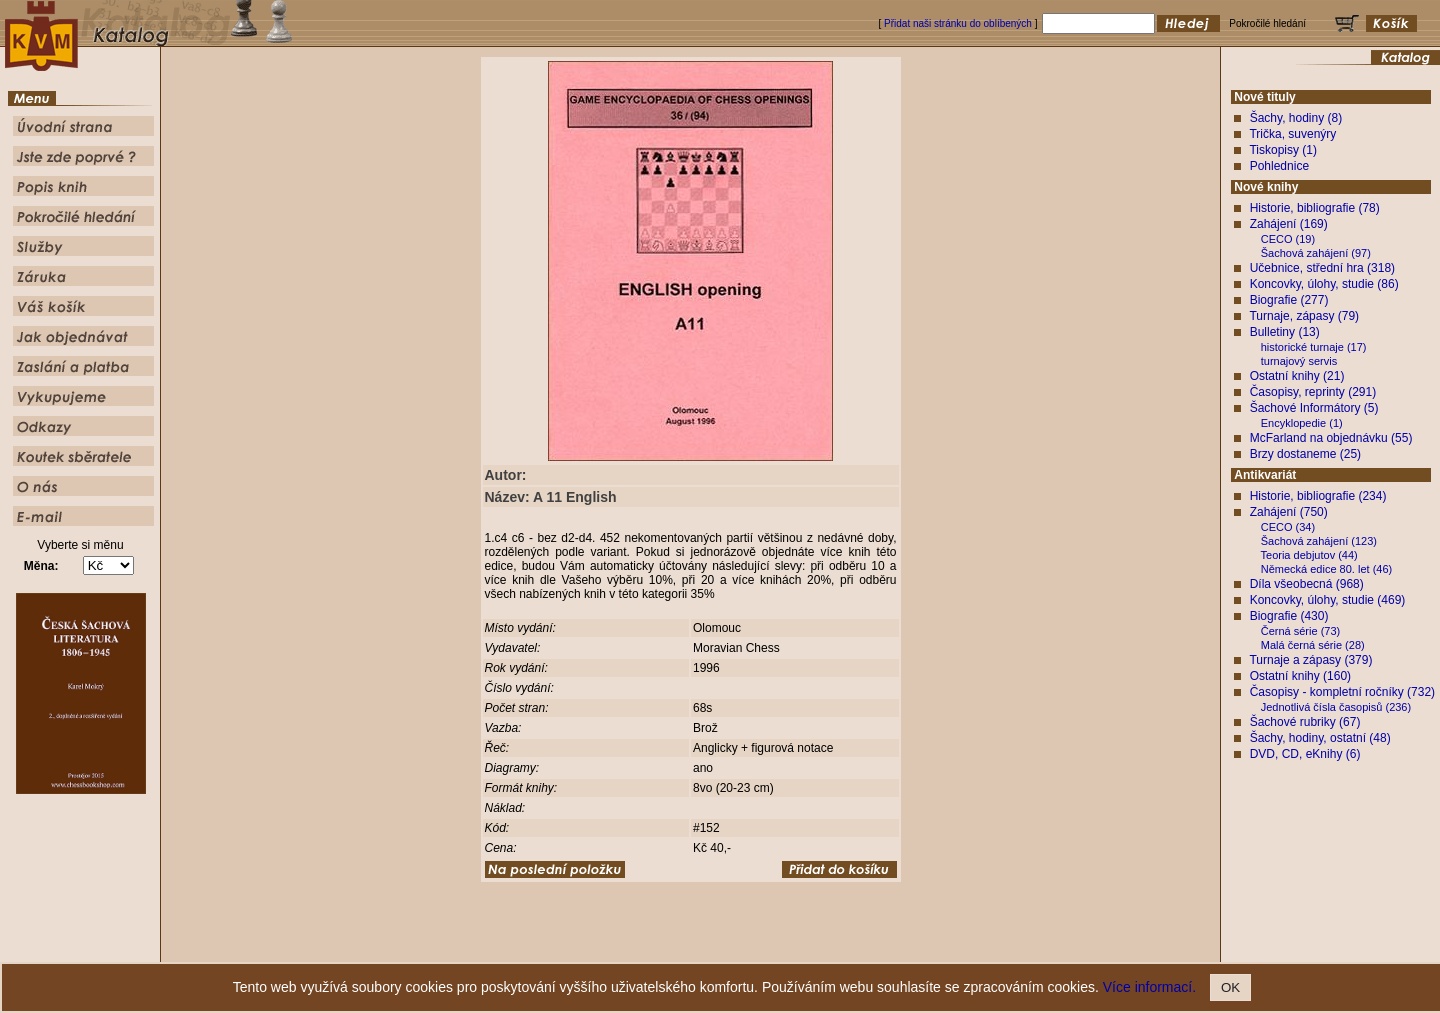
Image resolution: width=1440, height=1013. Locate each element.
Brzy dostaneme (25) (1305, 454)
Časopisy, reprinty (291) (1313, 392)
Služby (841, 947)
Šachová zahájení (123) (1319, 541)
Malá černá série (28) (1313, 645)
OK (1230, 987)
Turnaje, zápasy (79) (1304, 316)
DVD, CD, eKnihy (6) (1305, 754)
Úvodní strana (556, 947)
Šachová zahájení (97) (1316, 253)
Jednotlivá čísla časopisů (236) (1336, 707)
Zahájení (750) (1289, 512)
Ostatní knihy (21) (1297, 376)
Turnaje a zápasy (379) (1310, 660)
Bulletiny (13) (1285, 332)
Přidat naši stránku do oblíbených (958, 23)
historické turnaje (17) (1314, 347)
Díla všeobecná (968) (1307, 584)
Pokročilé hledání (778, 947)
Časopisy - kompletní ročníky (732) (1342, 692)
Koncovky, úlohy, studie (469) (1328, 600)
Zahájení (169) (1289, 224)
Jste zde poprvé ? (635, 947)
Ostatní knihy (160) (1300, 676)
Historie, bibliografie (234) (1318, 496)
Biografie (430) (1289, 616)
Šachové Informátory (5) (1314, 408)
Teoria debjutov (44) (1309, 555)
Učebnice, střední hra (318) (1322, 268)
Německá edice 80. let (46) (1326, 569)
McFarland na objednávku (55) (1331, 438)
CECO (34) (1288, 527)
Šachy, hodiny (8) (1296, 118)
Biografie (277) (1289, 300)
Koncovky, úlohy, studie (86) (1324, 284)
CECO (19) (1288, 239)
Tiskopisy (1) (1283, 150)
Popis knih (708, 947)
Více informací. (1149, 987)
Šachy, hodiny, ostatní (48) (1320, 738)
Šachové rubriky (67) (1305, 722)
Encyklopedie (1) (1302, 423)
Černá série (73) (1300, 631)
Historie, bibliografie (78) (1315, 208)
